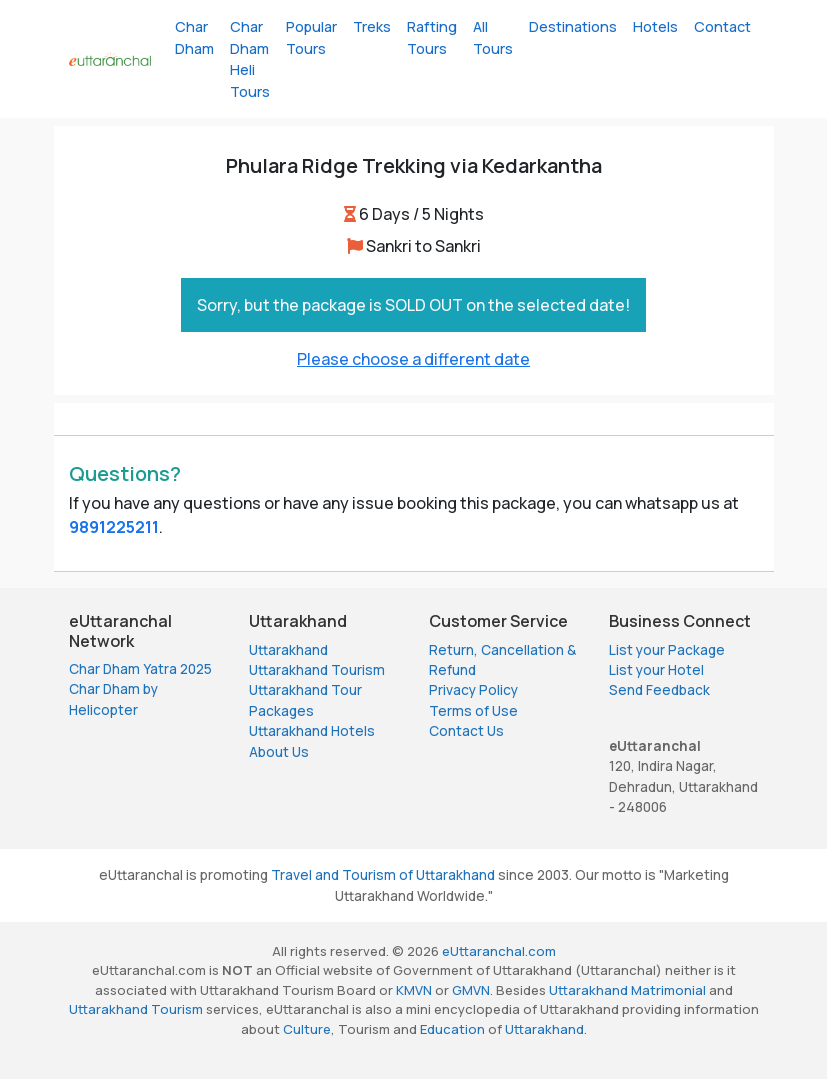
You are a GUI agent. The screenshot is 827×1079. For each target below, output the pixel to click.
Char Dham (194, 37)
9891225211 (114, 527)
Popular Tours (311, 37)
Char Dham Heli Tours (250, 59)
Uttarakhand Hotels (312, 731)
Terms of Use (473, 711)
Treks (372, 26)
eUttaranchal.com (499, 951)
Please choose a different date (413, 359)
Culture (307, 1029)
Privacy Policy (473, 690)
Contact (722, 26)
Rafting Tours (432, 37)
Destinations (573, 26)
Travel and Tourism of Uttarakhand (383, 875)
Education (452, 1029)
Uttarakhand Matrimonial (627, 990)
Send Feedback (659, 690)
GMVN (471, 990)
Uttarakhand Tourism (317, 670)
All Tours (493, 37)
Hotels (655, 26)
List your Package (667, 650)
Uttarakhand (288, 650)
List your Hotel (656, 670)
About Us (279, 752)
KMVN (414, 990)
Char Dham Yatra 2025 (140, 669)
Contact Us (466, 731)
